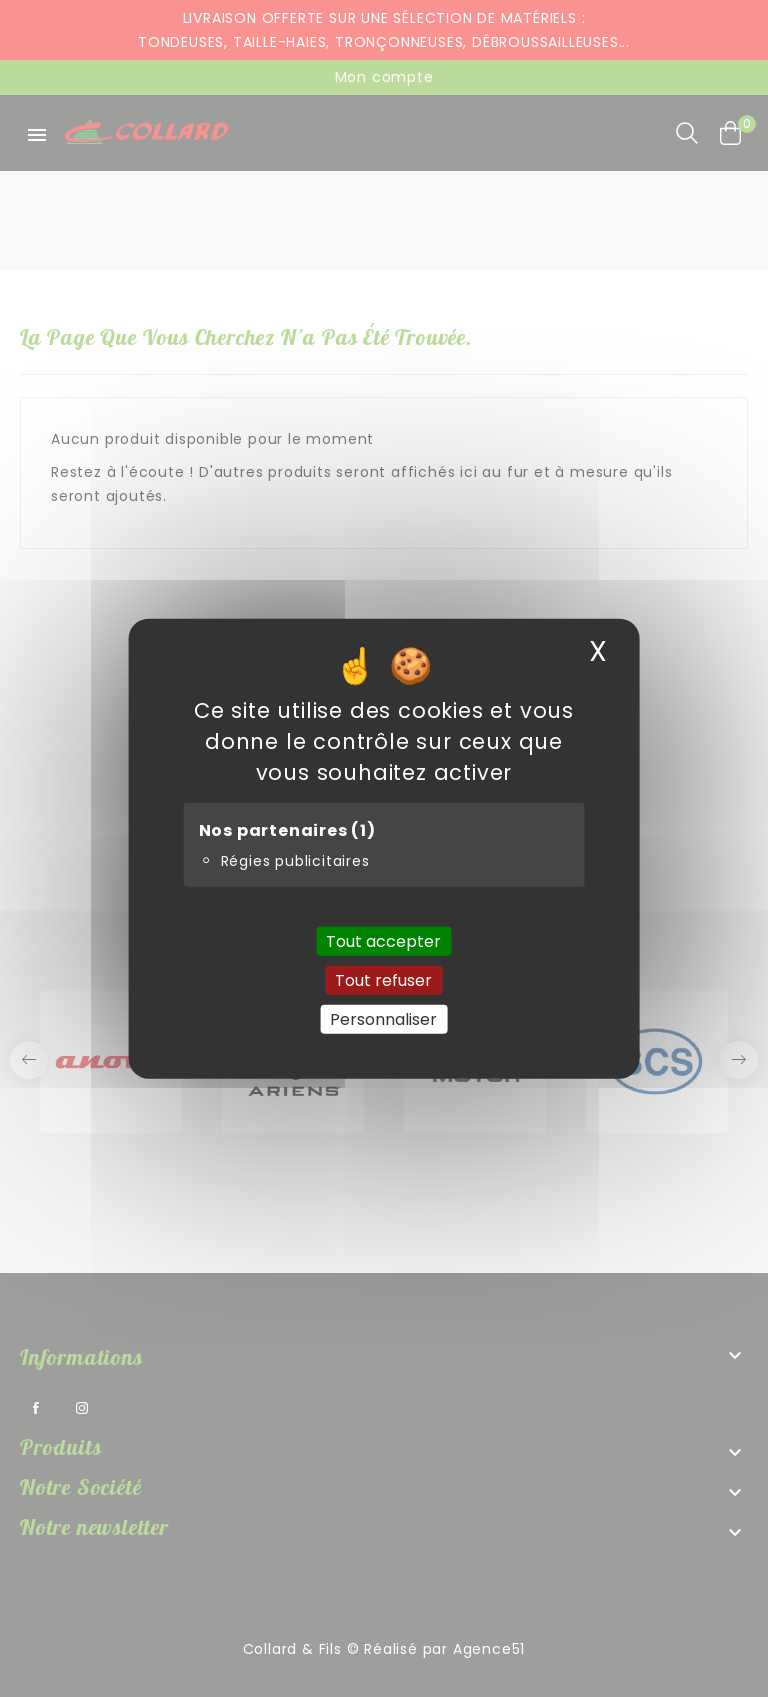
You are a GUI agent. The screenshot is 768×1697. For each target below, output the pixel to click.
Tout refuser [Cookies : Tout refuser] (383, 979)
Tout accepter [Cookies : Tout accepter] (383, 940)
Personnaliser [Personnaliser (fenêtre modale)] (383, 1019)
